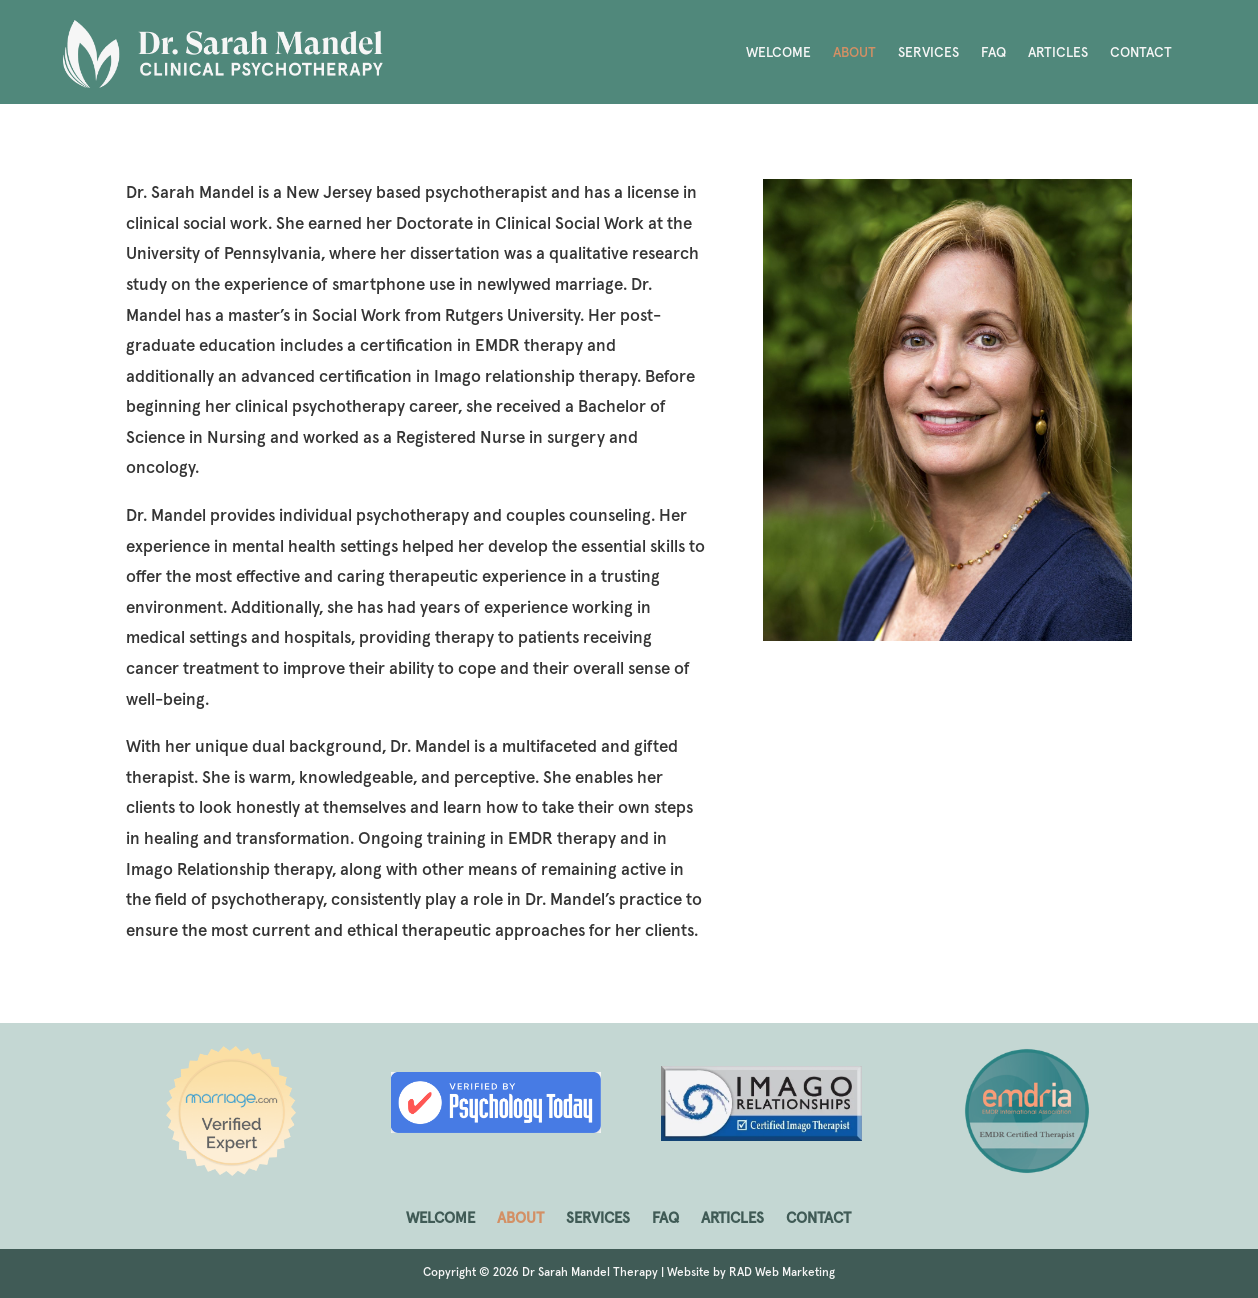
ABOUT (854, 53)
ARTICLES (1058, 53)
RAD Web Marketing (782, 1273)
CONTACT (1141, 53)
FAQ (993, 53)
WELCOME (778, 53)
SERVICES (928, 53)
